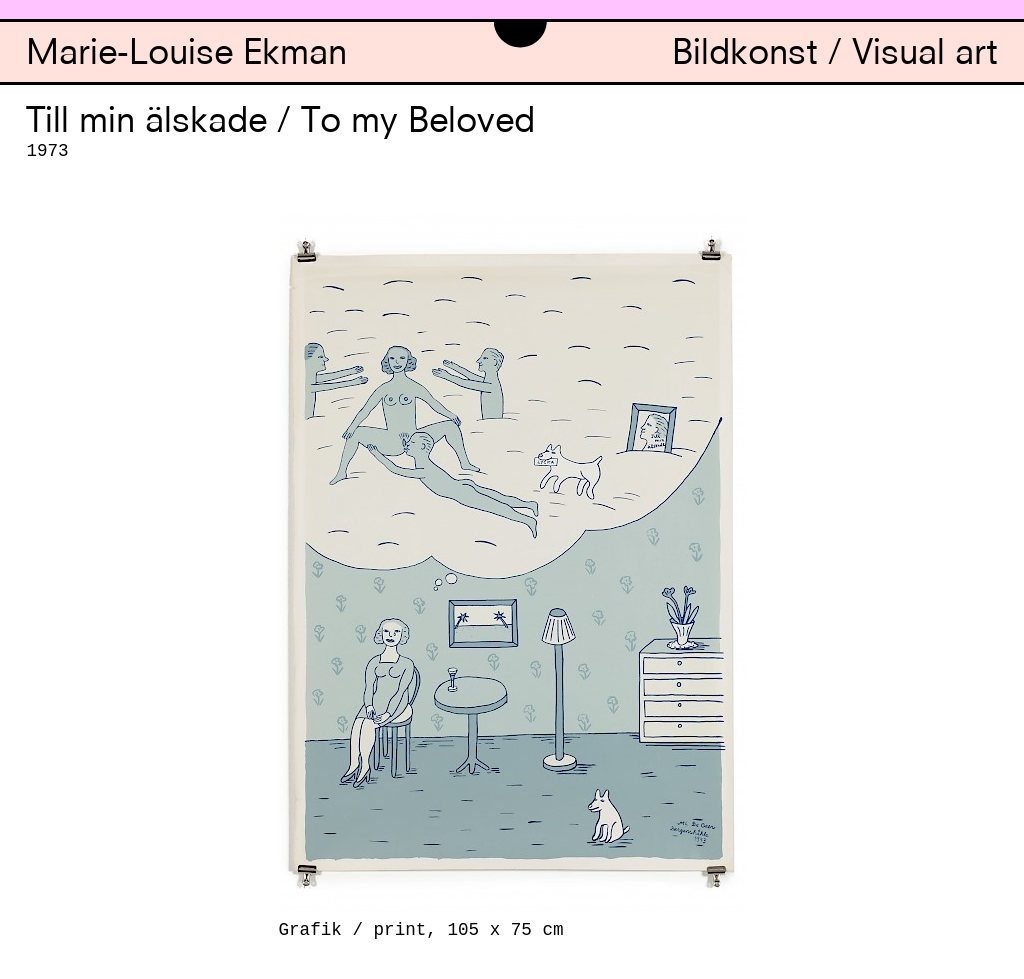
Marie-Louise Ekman (186, 55)
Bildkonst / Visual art (835, 55)
